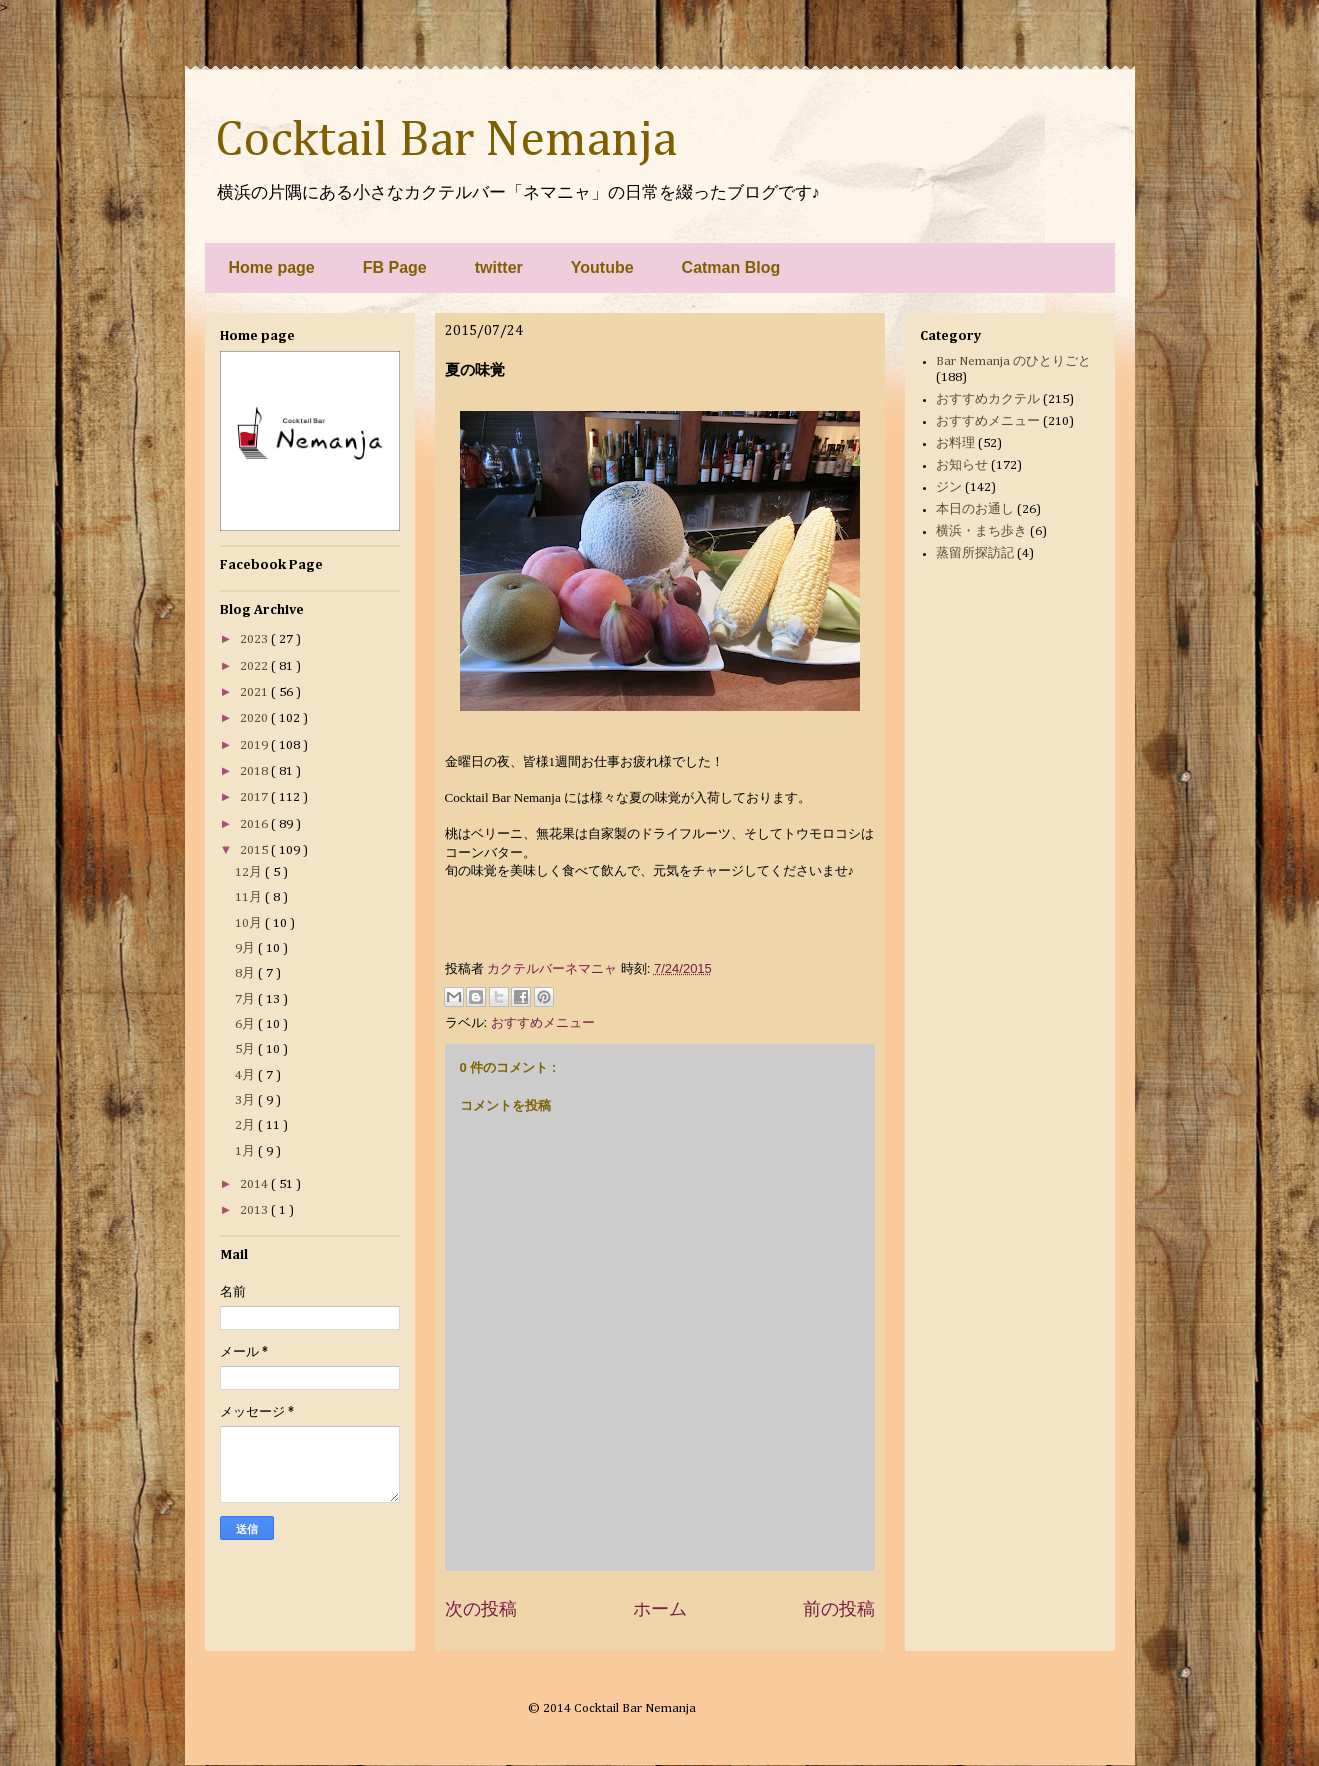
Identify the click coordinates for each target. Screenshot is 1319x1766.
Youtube (602, 267)
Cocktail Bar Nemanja (446, 141)
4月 (246, 1075)
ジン (949, 487)
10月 (250, 923)
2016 (255, 824)
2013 (255, 1210)
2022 (255, 666)
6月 (246, 1024)
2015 (255, 850)
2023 (255, 639)
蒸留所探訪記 (975, 553)
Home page (272, 267)
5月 (246, 1049)
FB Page (395, 267)
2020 (255, 718)
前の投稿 (839, 1609)
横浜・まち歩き (981, 531)
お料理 (955, 443)
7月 (246, 999)
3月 (246, 1100)
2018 (255, 771)
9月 (246, 948)
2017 (255, 797)
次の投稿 (481, 1609)
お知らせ (962, 465)
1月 (246, 1151)
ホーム (660, 1609)
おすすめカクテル (988, 399)
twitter (499, 267)
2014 (255, 1184)
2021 (255, 692)
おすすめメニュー (543, 1022)
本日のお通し (975, 509)
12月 (250, 872)
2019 (255, 745)
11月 (250, 897)
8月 (246, 973)
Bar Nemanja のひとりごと (1013, 361)
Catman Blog (731, 267)
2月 (246, 1125)
